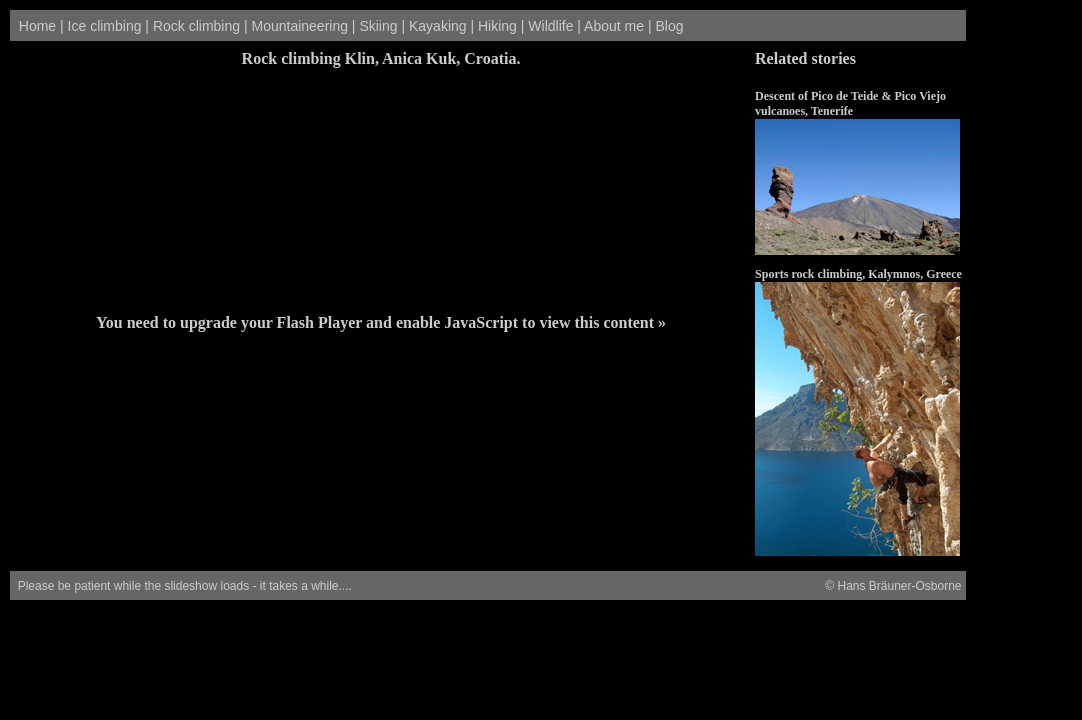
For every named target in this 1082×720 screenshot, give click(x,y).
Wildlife (550, 26)
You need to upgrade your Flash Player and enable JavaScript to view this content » (381, 322)
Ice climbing (105, 26)
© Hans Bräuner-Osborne (892, 586)
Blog (669, 26)
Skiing (378, 26)
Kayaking (438, 26)
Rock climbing (196, 26)
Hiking (497, 26)
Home (37, 26)
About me (614, 26)
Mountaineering (299, 26)
